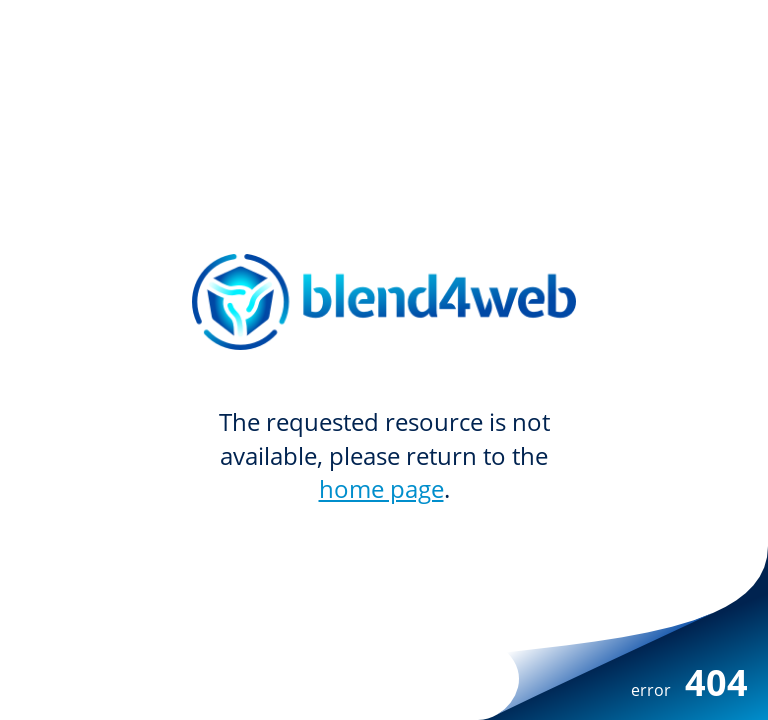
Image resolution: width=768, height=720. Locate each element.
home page (381, 488)
